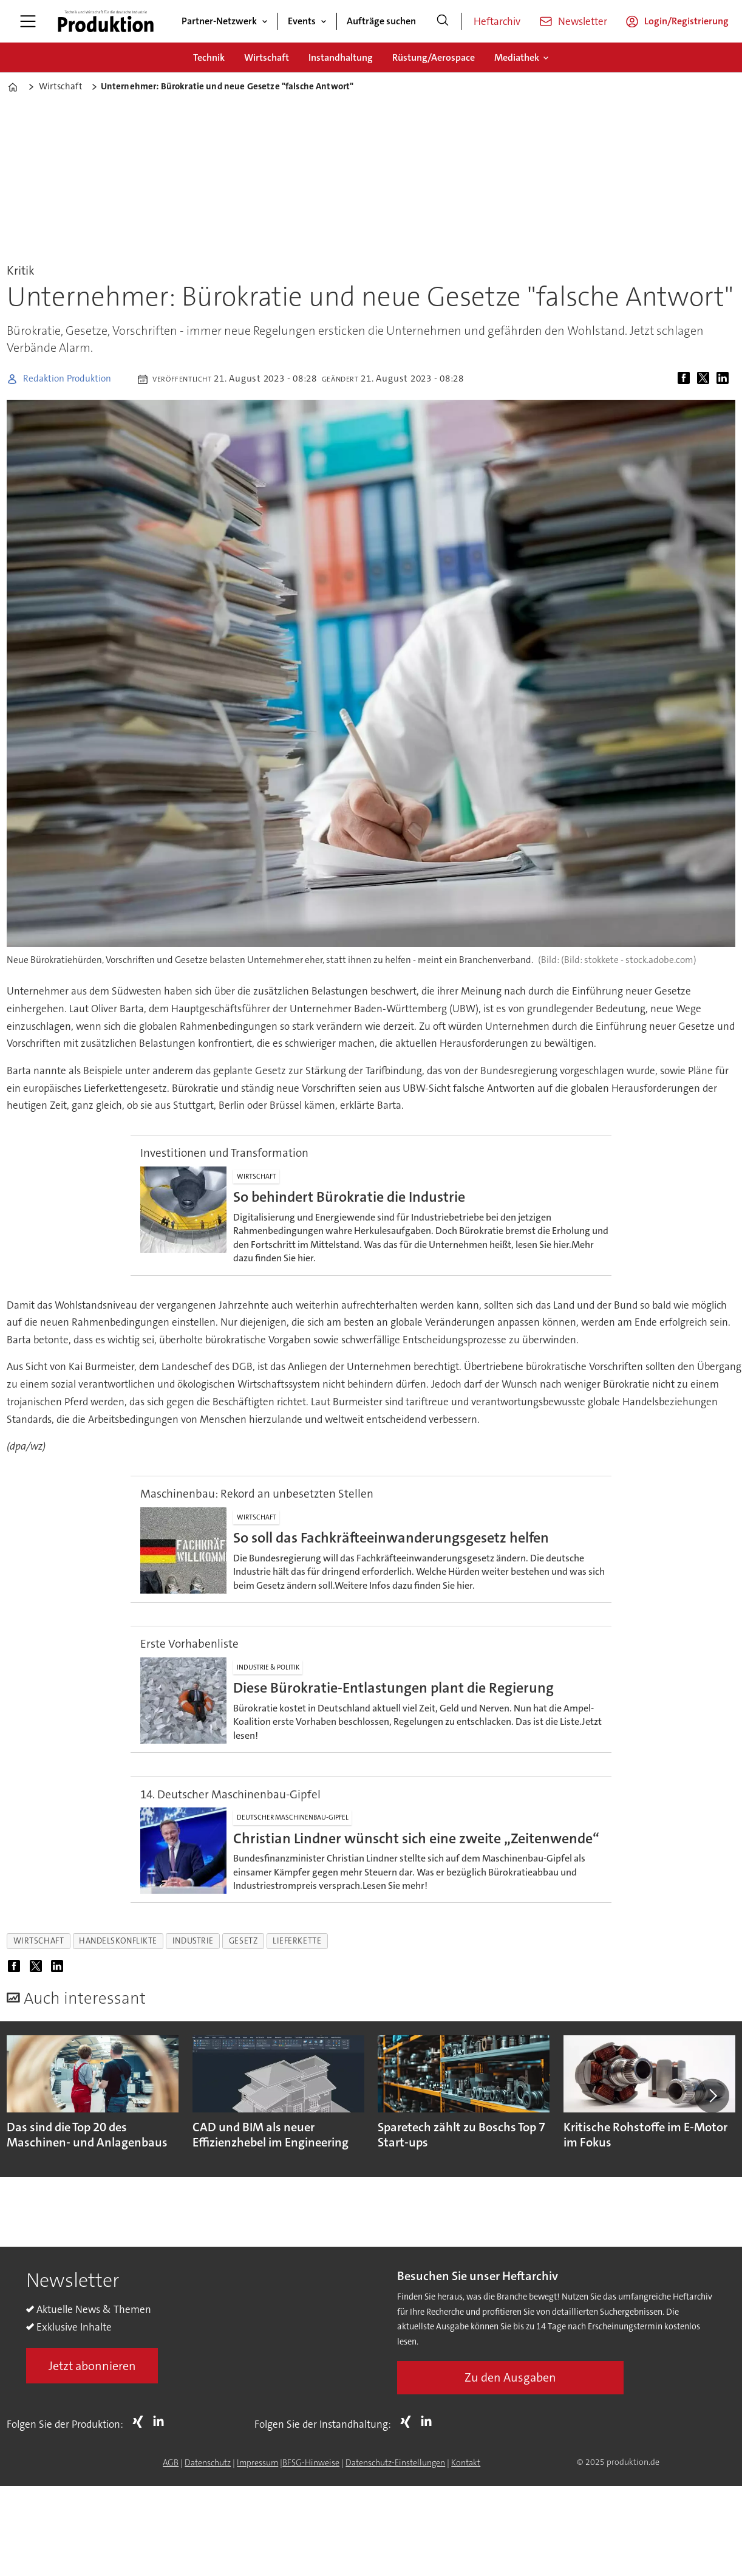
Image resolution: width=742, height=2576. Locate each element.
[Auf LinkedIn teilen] (725, 379)
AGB (171, 2462)
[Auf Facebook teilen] (686, 379)
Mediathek (516, 57)
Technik (209, 57)
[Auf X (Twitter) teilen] (705, 379)
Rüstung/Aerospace (433, 57)
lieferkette (297, 1941)
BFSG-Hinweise (310, 2462)
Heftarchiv (497, 21)
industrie (193, 1941)
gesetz (243, 1941)
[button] (712, 2095)
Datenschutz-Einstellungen (395, 2462)
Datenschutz (208, 2462)
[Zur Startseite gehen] (105, 21)
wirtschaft (38, 1941)
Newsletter (582, 21)
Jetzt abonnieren (92, 2366)
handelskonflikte (118, 1941)
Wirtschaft (266, 57)
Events (302, 21)
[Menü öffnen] (27, 21)
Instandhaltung (340, 57)
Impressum (257, 2462)
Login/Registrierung (686, 21)
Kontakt (465, 2462)
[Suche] (443, 21)
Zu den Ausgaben (510, 2377)
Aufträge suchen (381, 21)
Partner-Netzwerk (219, 21)
